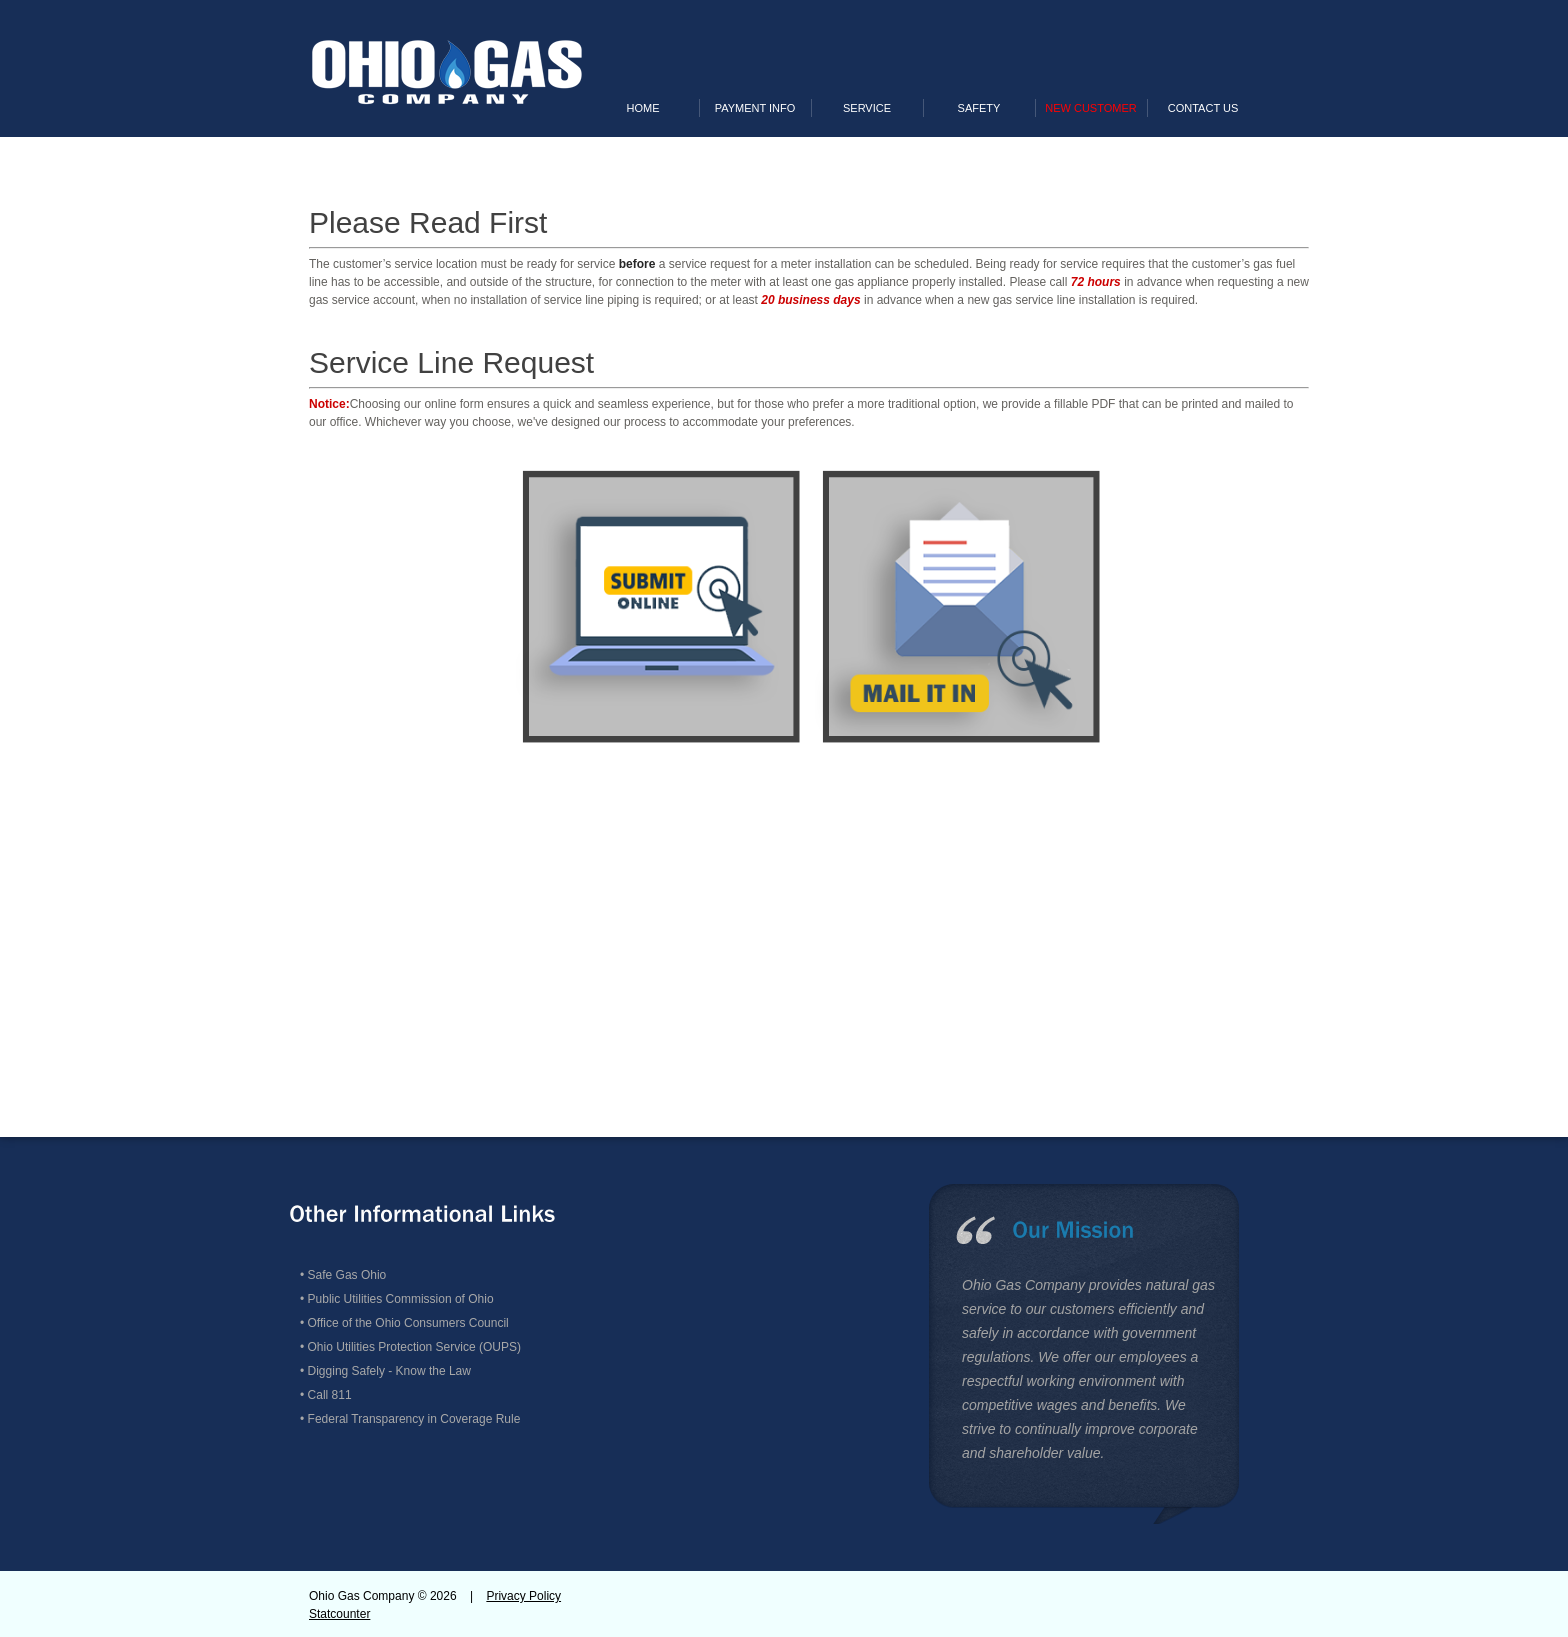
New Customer (1090, 108)
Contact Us (1203, 108)
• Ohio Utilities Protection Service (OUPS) (410, 1347)
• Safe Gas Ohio (343, 1275)
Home (643, 108)
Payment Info (755, 108)
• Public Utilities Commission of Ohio (397, 1299)
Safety (979, 108)
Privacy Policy (523, 1596)
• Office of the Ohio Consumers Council (404, 1323)
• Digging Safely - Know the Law (385, 1371)
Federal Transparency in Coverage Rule (414, 1419)
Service (867, 108)
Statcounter (339, 1614)
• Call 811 (326, 1395)
